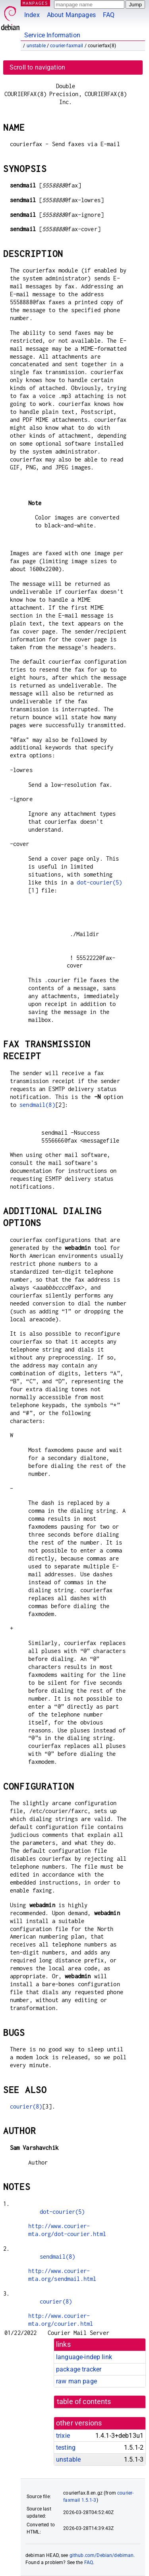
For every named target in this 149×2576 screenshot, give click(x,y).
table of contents (84, 2402)
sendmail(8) (37, 1104)
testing (65, 2447)
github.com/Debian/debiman (102, 2555)
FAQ (108, 15)
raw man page (76, 2381)
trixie (63, 2435)
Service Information (52, 35)
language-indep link (84, 2357)
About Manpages (71, 15)
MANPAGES (35, 3)
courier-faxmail (66, 45)
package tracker (78, 2369)
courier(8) (26, 2106)
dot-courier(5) (99, 882)
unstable (36, 45)
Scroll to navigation (37, 67)
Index (32, 15)
